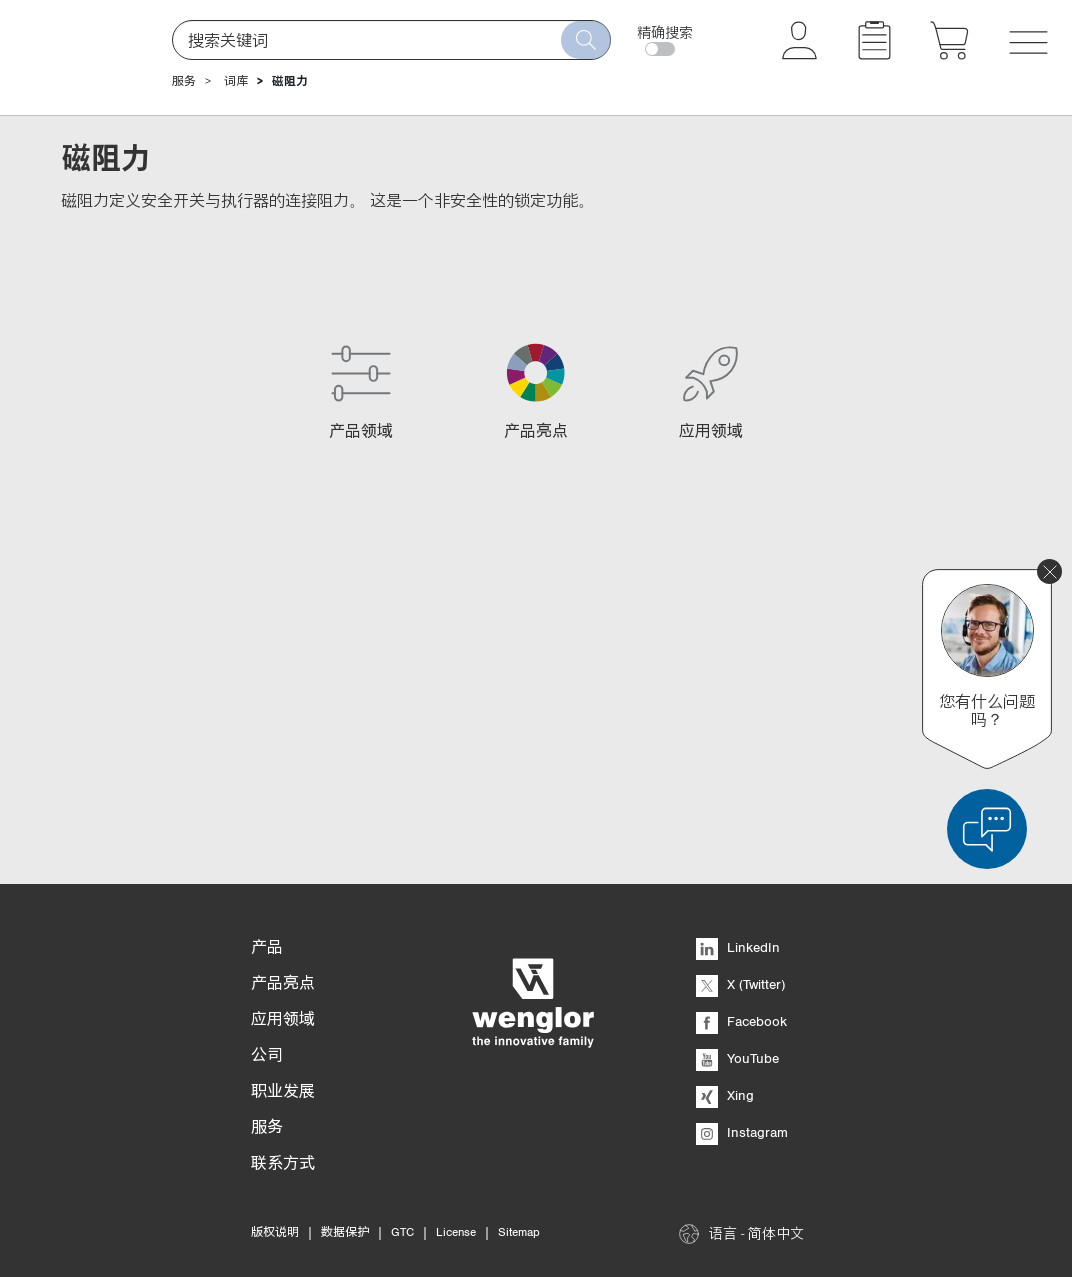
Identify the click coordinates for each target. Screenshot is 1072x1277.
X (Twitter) (740, 984)
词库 (236, 81)
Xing (725, 1095)
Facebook (741, 1021)
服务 (184, 81)
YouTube (737, 1058)
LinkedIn (738, 947)
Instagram (742, 1132)
